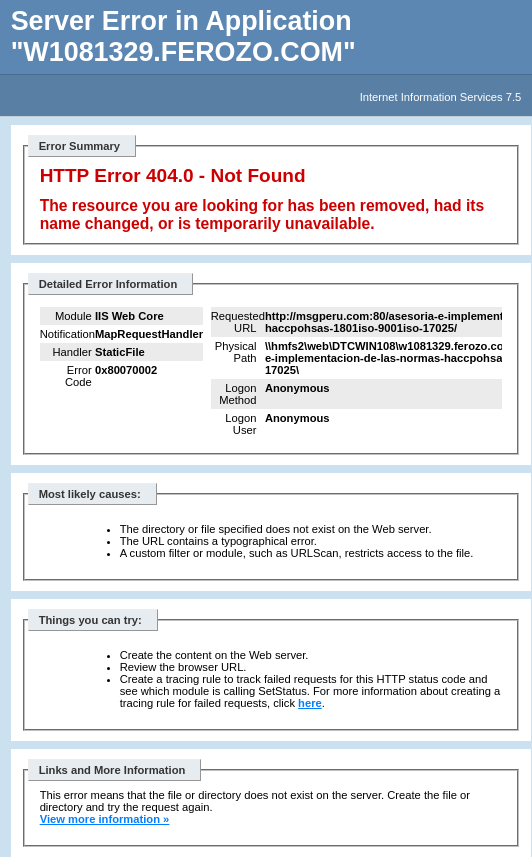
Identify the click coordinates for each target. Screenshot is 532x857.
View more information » (105, 819)
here (310, 703)
